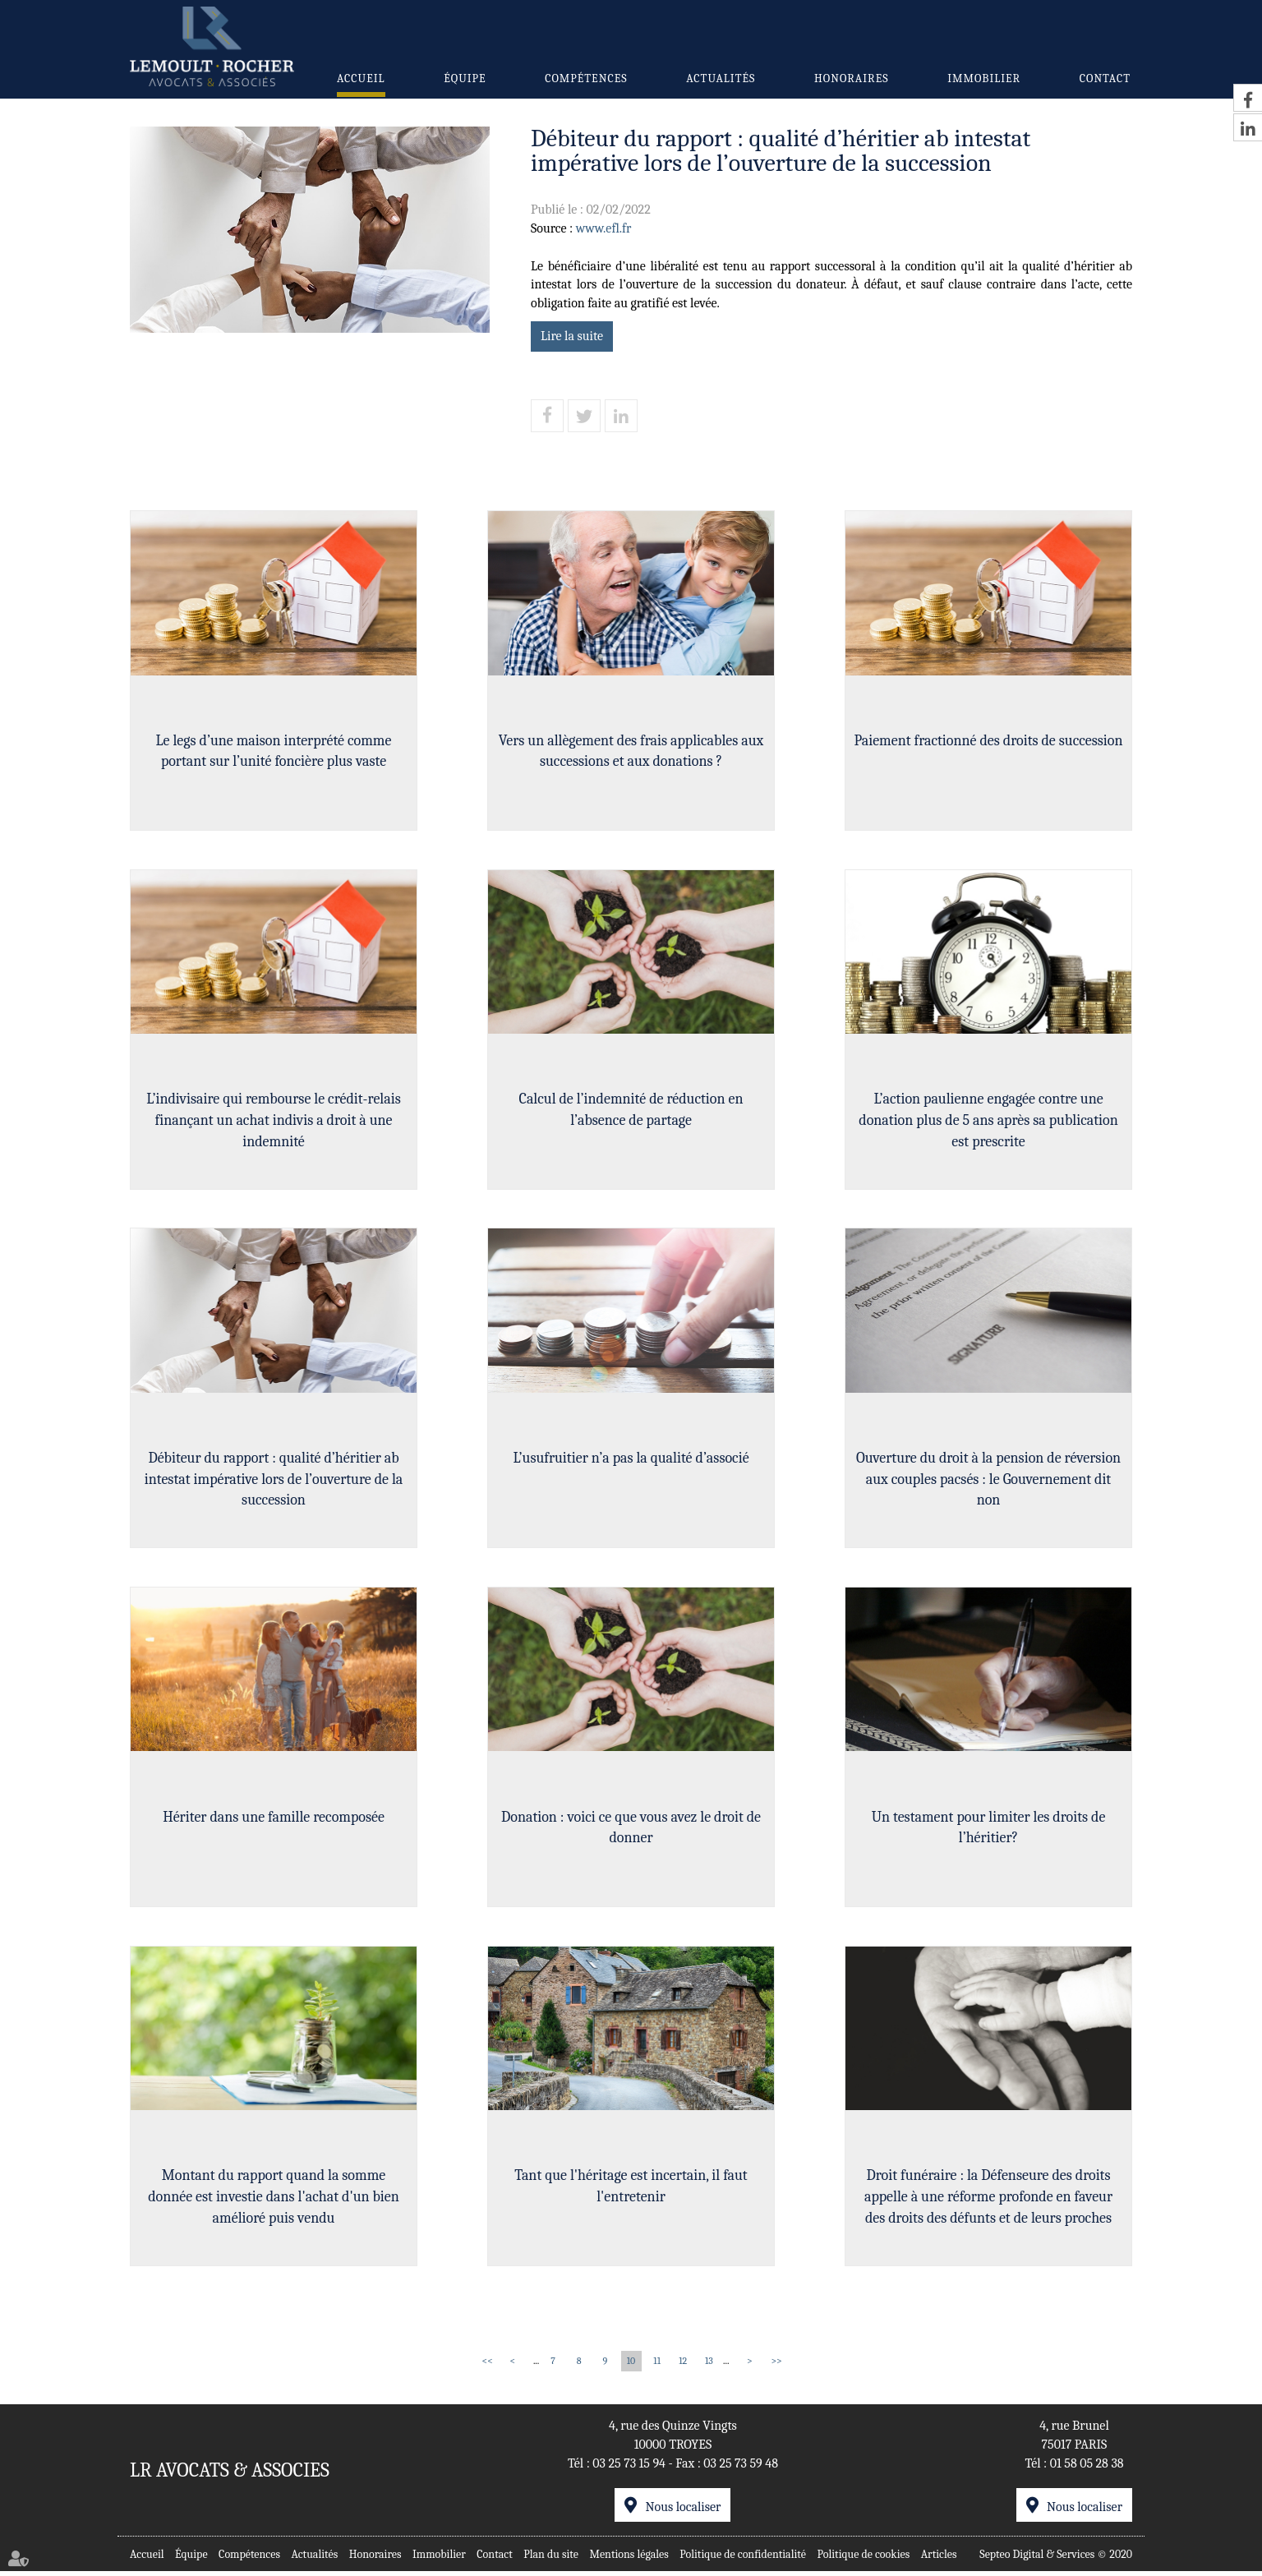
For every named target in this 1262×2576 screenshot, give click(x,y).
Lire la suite (572, 336)
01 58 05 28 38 (1087, 2468)
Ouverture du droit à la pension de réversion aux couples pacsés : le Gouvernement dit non (988, 1481)
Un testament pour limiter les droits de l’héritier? (989, 1831)
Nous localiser (683, 2512)
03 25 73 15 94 (629, 2468)
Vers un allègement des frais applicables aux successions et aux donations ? (631, 751)
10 (631, 2366)
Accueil (361, 78)
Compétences (586, 78)
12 (683, 2366)
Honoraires (851, 78)
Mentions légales (628, 2558)
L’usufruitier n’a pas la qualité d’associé (630, 1460)
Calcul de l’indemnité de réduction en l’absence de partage (631, 1111)
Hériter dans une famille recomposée (274, 1820)
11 (657, 2366)
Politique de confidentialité (742, 2558)
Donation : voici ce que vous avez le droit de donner (631, 1831)
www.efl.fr (604, 228)
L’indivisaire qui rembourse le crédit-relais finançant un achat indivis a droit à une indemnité (273, 1121)
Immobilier (983, 78)
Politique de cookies (864, 2558)
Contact (1105, 78)
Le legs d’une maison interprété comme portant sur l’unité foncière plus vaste (274, 751)
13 (709, 2366)
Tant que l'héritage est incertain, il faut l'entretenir (630, 2191)
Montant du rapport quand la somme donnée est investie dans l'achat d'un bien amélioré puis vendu (273, 2201)
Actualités (720, 78)
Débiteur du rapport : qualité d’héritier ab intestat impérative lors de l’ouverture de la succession (274, 1481)
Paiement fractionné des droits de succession (988, 740)
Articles (939, 2558)
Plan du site (550, 2558)
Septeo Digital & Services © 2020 (1055, 2558)
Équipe (465, 78)
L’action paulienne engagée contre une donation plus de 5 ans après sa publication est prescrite (988, 1121)
